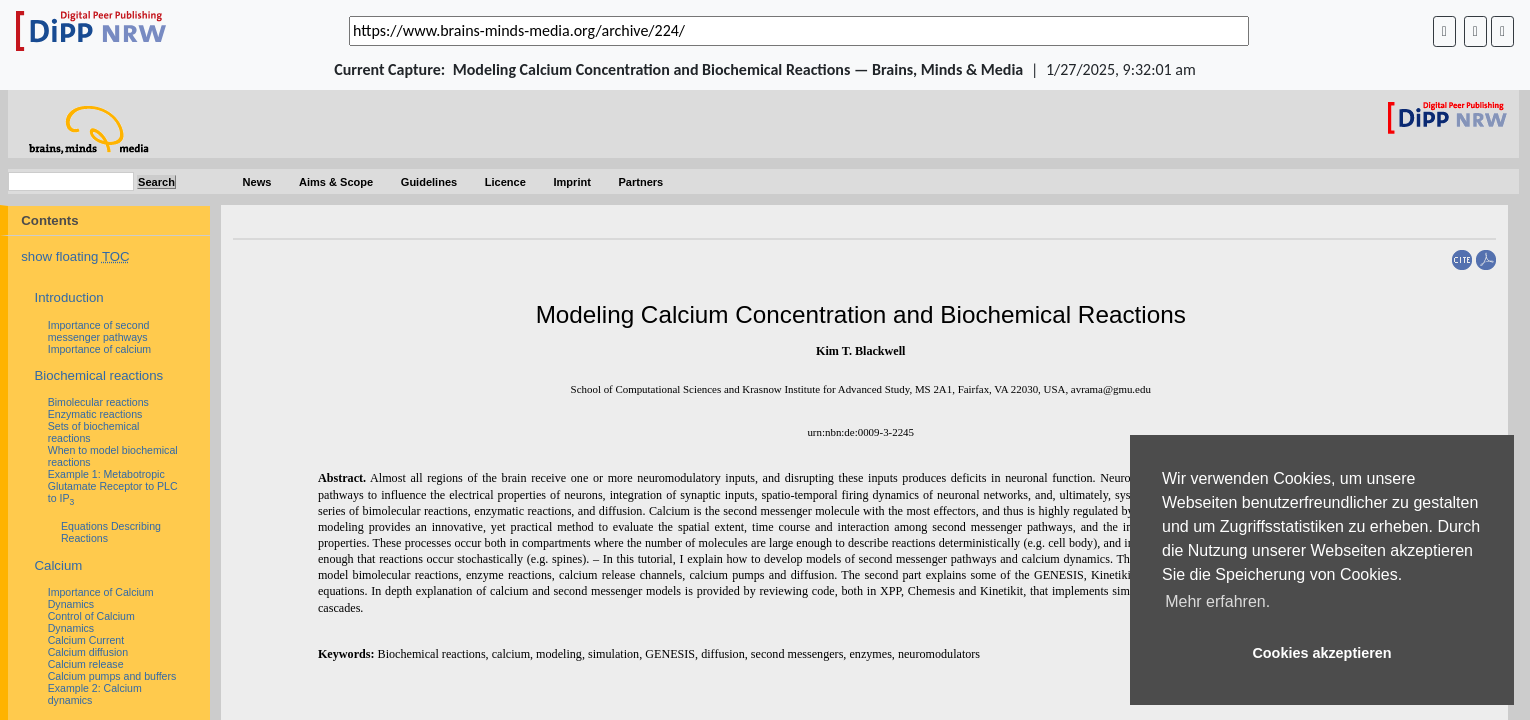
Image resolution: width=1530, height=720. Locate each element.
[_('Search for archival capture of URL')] (799, 31)
